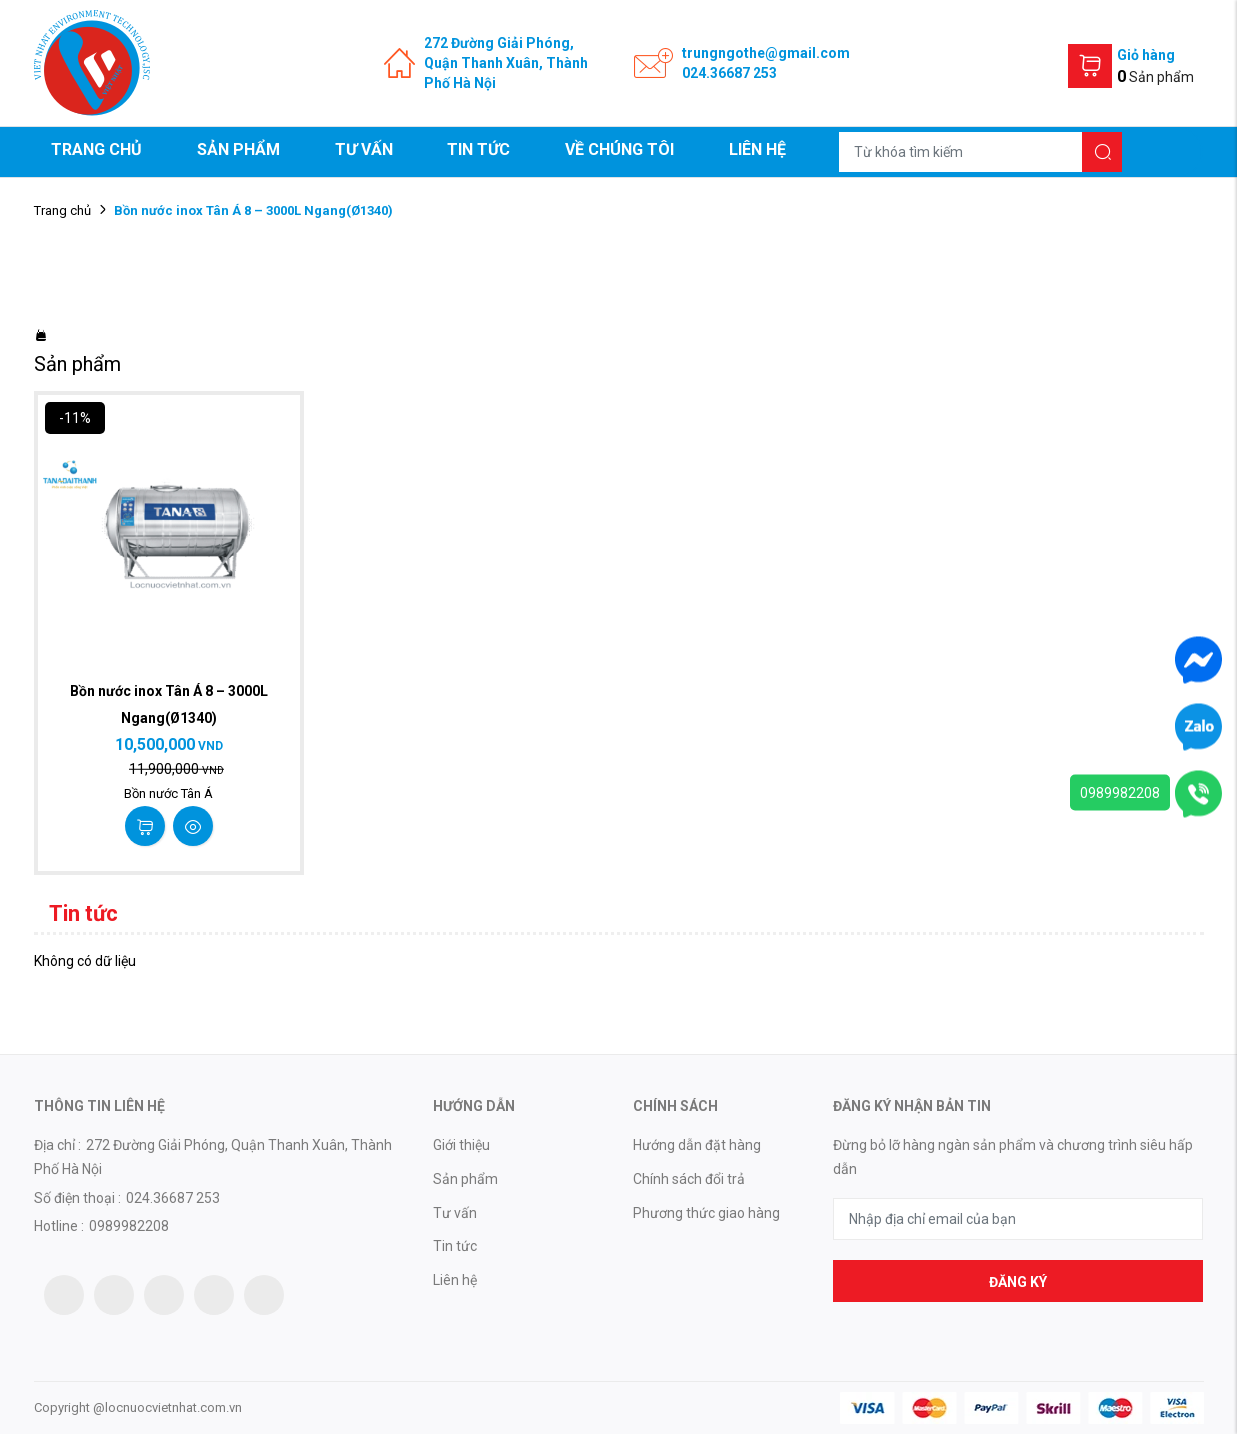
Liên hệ (757, 149)
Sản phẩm (238, 149)
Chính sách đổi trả (689, 1179)
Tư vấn (364, 149)
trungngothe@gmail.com (766, 53)
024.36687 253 (729, 73)
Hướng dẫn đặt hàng (697, 1145)
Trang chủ (96, 149)
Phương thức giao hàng (706, 1213)
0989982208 (1120, 793)
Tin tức (478, 149)
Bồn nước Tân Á (168, 793)
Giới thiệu (461, 1145)
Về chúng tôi (619, 149)
